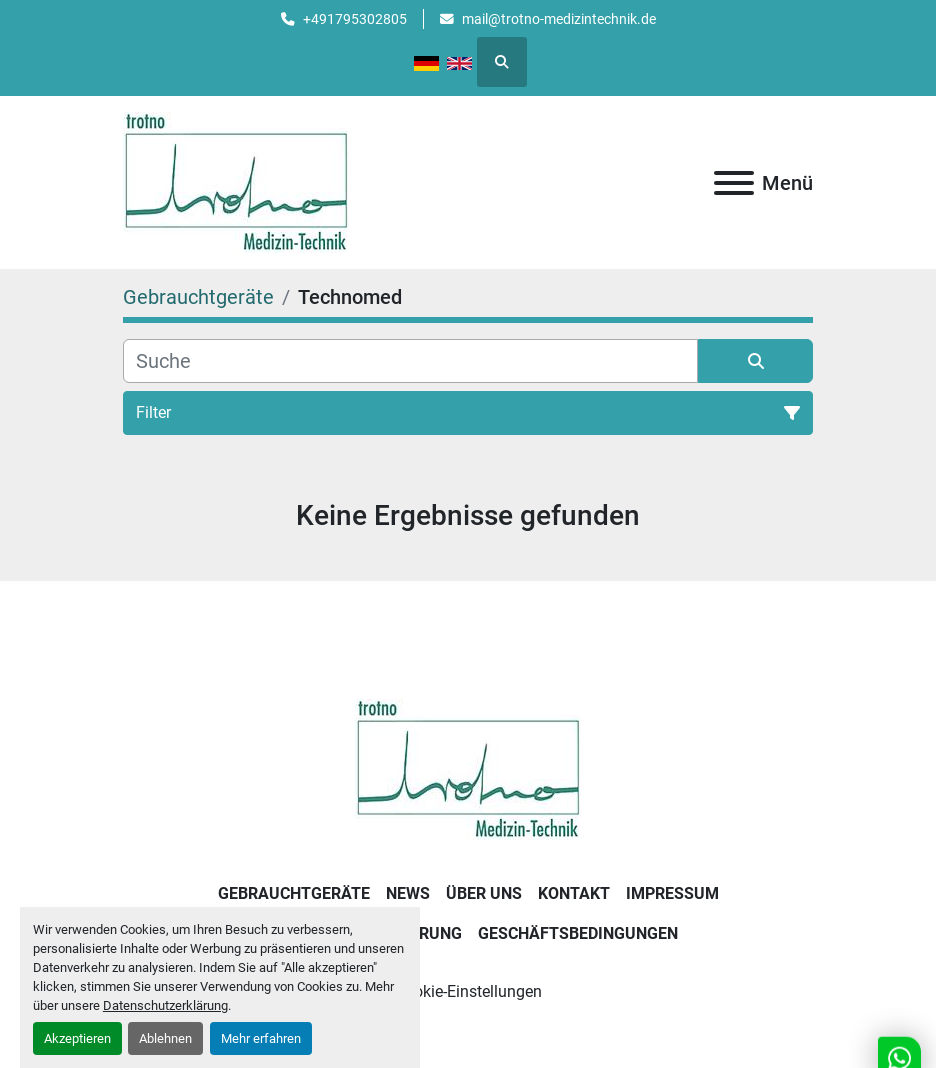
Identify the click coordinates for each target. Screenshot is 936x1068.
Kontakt (574, 893)
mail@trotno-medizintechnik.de (559, 19)
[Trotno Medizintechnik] (468, 768)
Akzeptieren (77, 1038)
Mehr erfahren (261, 1038)
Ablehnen (165, 1038)
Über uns (484, 893)
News (408, 893)
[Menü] (734, 183)
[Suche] (410, 361)
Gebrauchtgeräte (294, 893)
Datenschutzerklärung (165, 1005)
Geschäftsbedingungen (578, 933)
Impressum (672, 893)
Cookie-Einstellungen (468, 991)
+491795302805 (355, 19)
